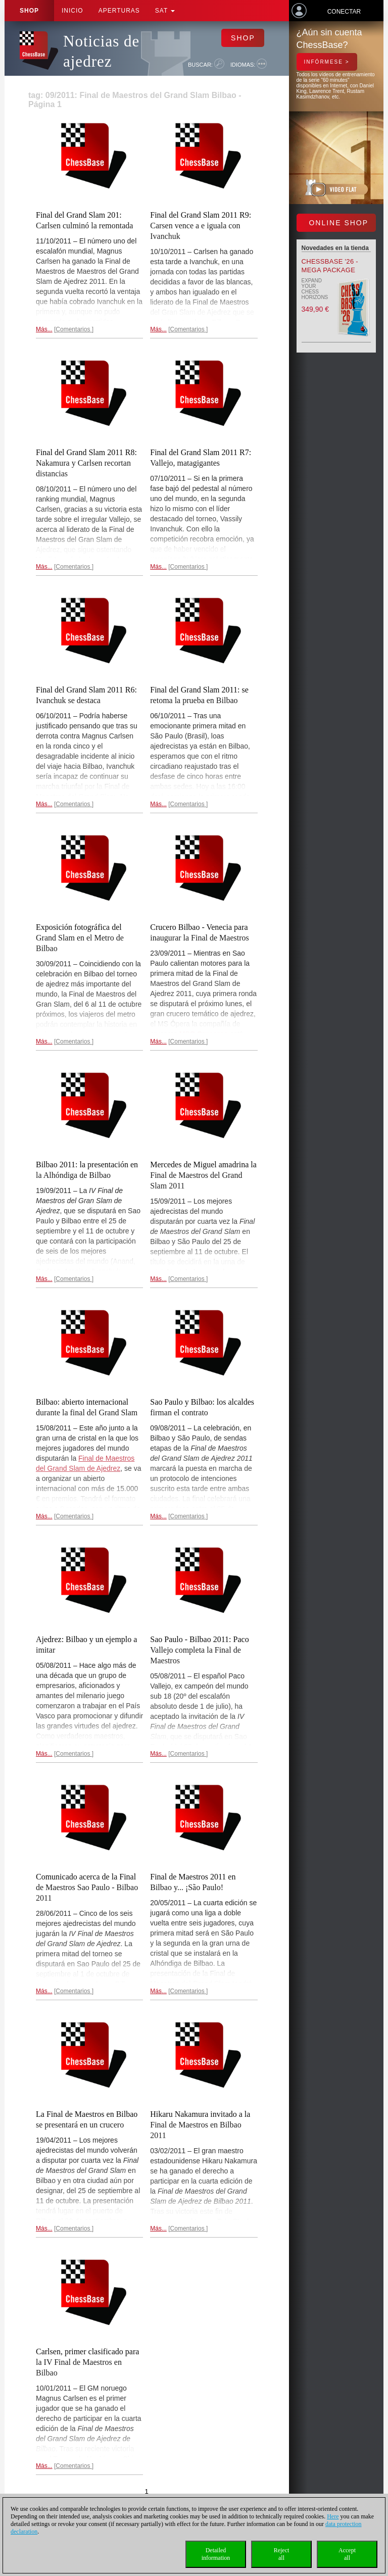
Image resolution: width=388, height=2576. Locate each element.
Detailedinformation (216, 2554)
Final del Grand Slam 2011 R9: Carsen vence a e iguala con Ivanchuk (200, 225)
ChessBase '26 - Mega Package (330, 266)
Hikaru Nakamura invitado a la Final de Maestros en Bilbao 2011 (200, 2125)
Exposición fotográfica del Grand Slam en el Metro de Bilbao (80, 938)
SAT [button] (165, 10)
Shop (29, 10)
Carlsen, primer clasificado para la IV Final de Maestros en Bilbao (87, 2362)
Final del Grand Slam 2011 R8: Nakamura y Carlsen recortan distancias (86, 463)
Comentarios (73, 329)
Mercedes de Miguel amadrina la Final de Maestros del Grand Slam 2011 (203, 1175)
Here (332, 2516)
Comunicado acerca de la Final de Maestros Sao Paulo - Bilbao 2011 (87, 1887)
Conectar (344, 11)
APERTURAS (119, 10)
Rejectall (281, 2554)
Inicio (72, 10)
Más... (44, 329)
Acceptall (347, 2554)
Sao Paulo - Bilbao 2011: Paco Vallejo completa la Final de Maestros (199, 1650)
